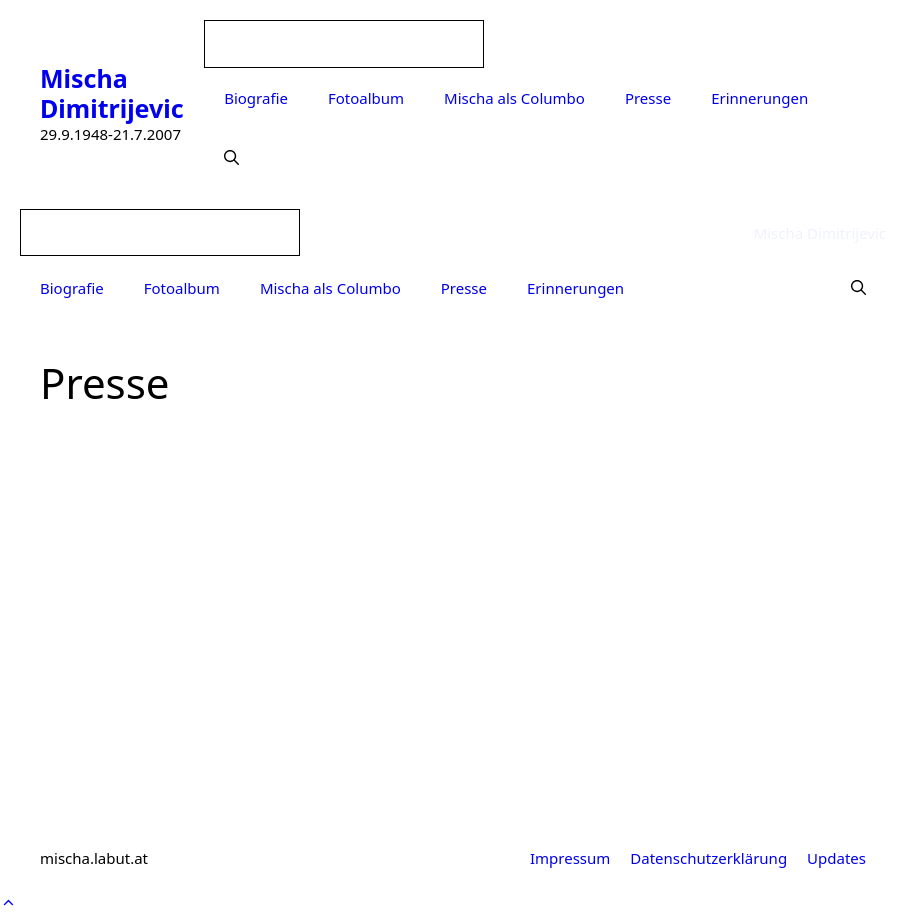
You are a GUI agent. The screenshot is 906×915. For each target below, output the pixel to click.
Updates (836, 858)
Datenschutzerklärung (708, 858)
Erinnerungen (759, 98)
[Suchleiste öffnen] (231, 158)
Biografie (256, 98)
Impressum (570, 858)
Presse (648, 98)
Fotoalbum (366, 98)
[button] (8, 902)
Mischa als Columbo (514, 98)
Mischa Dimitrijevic (112, 93)
